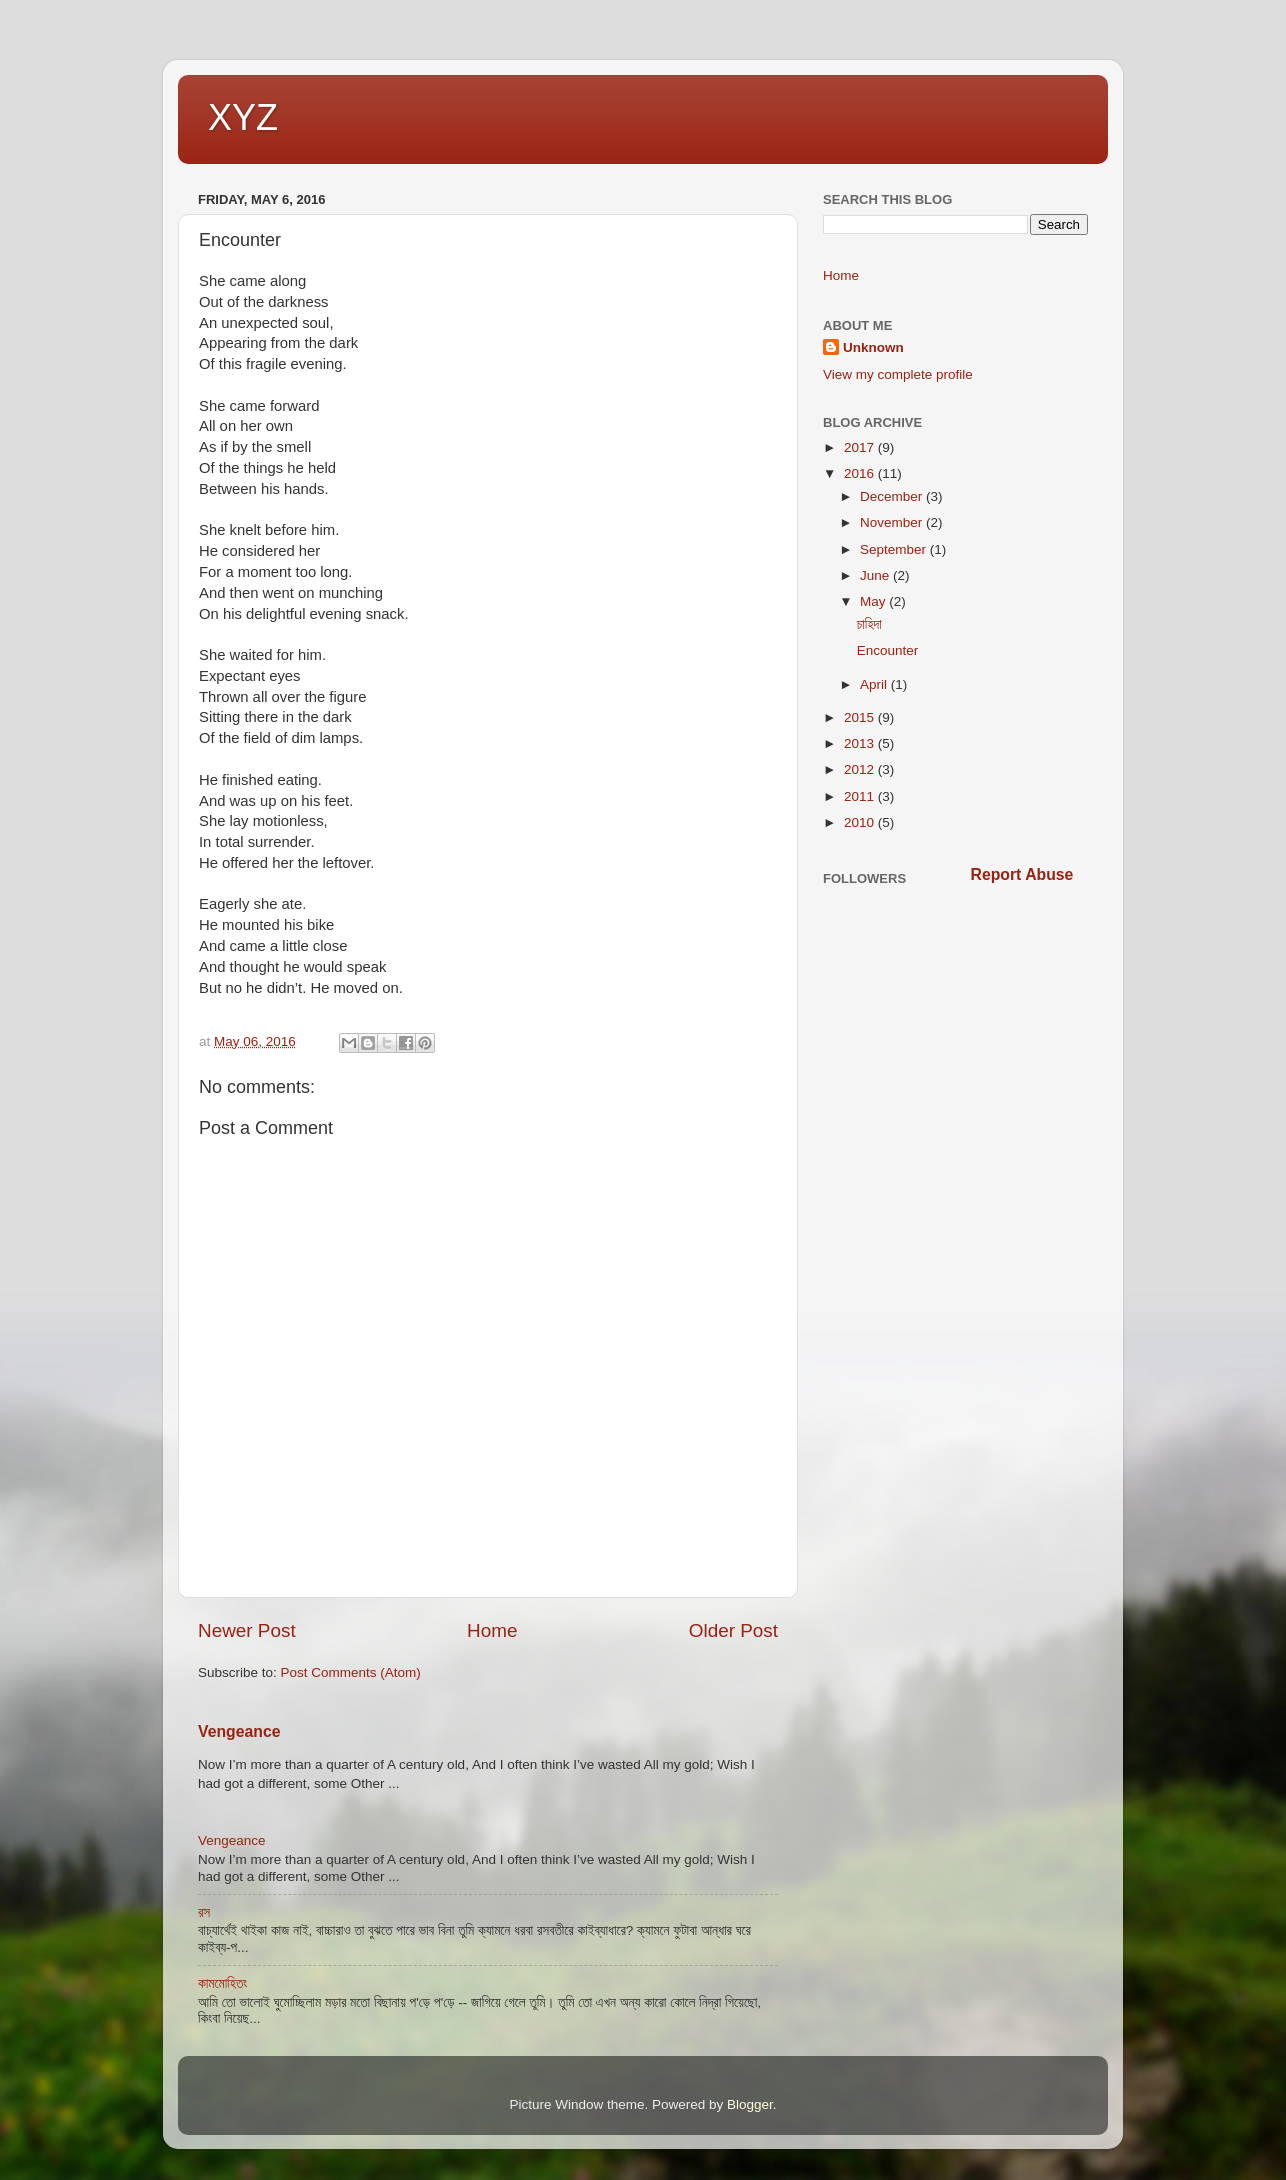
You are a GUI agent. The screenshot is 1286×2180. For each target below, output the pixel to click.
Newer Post (247, 1630)
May (874, 601)
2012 (861, 769)
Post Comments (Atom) (351, 1672)
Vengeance (239, 1731)
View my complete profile (898, 374)
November (893, 522)
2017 (861, 447)
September (895, 549)
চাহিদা (869, 624)
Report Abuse (1022, 874)
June (876, 575)
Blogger (750, 2104)
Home (492, 1630)
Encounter (888, 650)
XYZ (243, 117)
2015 (861, 717)
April (875, 684)
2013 (861, 743)
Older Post (733, 1630)
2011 (861, 796)
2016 (861, 473)
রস (204, 1912)
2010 (861, 822)
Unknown (873, 347)
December (893, 496)
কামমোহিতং (222, 1983)
